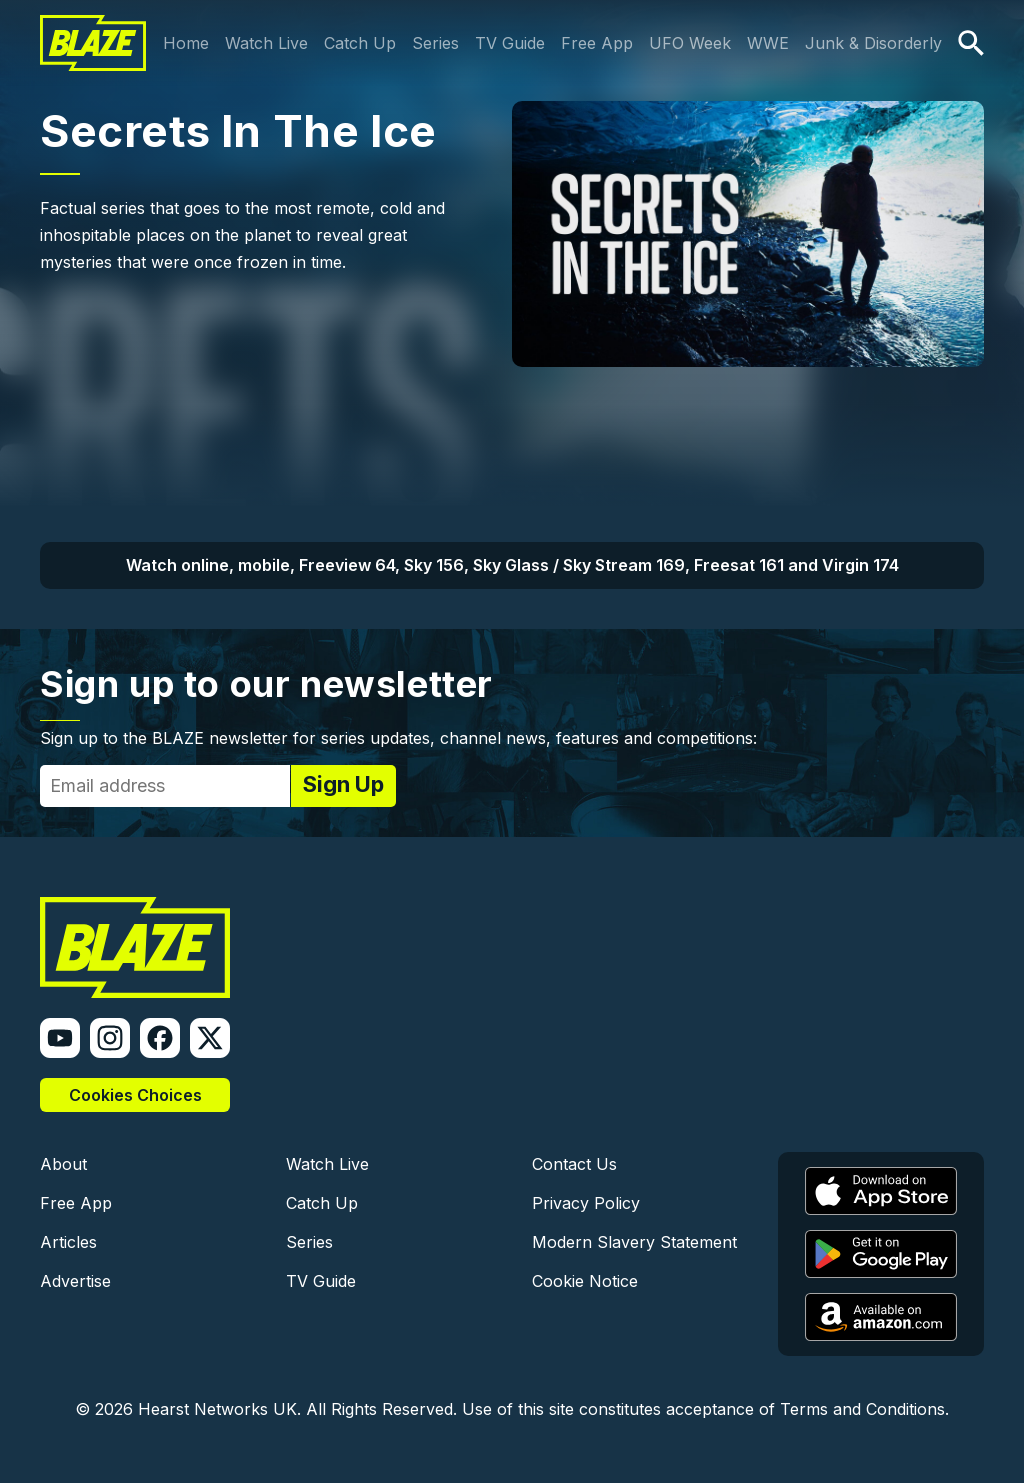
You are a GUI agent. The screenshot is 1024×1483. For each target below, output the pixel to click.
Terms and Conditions (862, 1409)
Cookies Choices (135, 1095)
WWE (768, 43)
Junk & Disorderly (873, 43)
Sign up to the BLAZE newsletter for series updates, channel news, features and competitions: (398, 738)
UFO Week (690, 43)
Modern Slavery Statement (634, 1242)
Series (435, 43)
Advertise (75, 1281)
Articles (68, 1242)
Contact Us (574, 1164)
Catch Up (360, 43)
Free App (597, 43)
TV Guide (510, 43)
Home (186, 43)
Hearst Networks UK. (219, 1409)
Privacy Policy (586, 1203)
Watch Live (266, 43)
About (63, 1164)
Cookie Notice (585, 1281)
